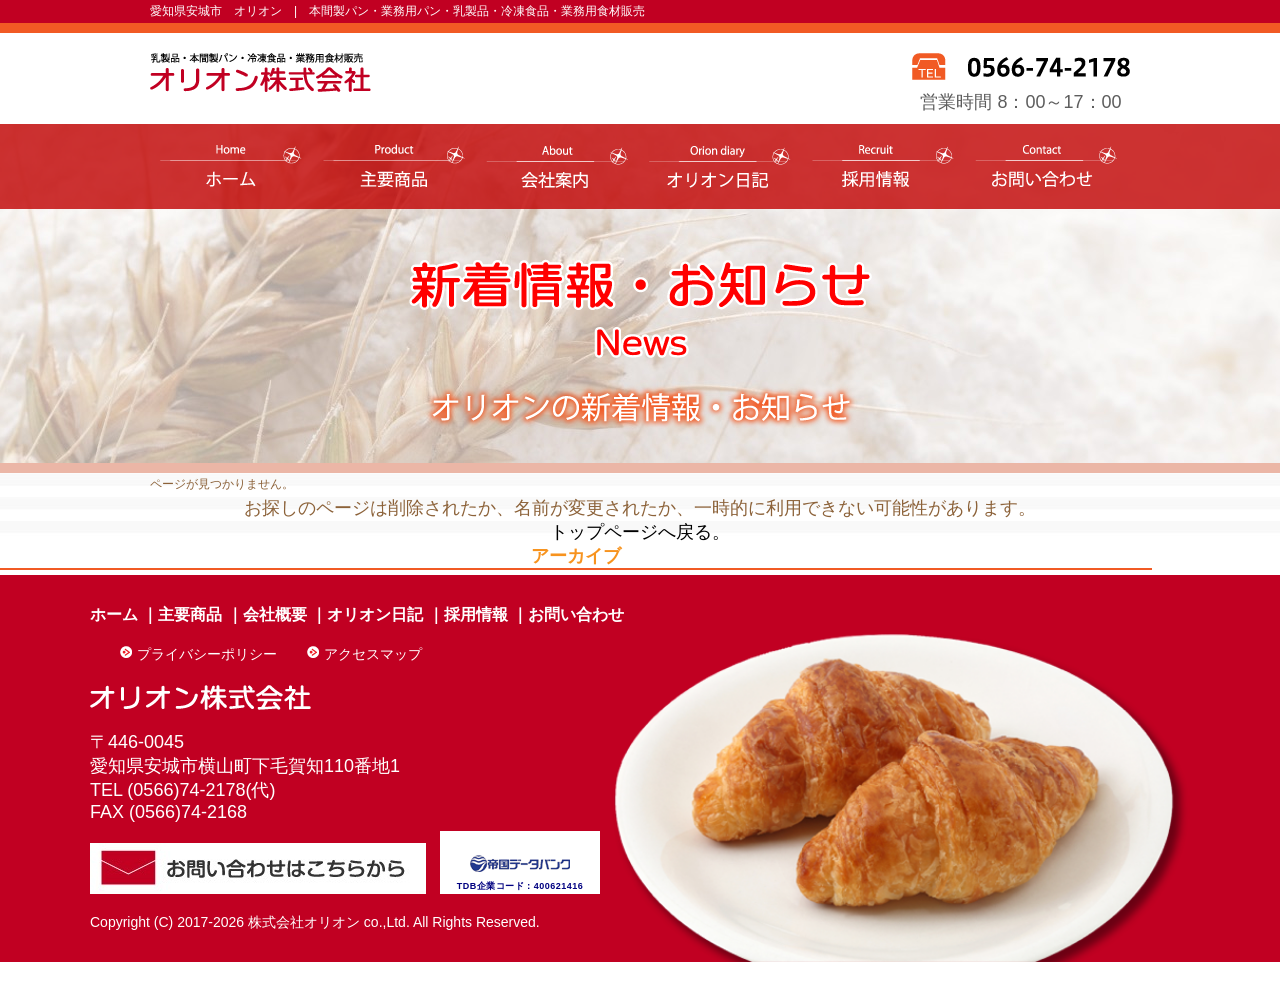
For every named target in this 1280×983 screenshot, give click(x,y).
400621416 (559, 886)
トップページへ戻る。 (640, 532)
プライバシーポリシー (207, 654)
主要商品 (190, 614)
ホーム (114, 614)
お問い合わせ (576, 614)
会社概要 (275, 614)
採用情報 (476, 614)
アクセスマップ (373, 654)
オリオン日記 (375, 614)
